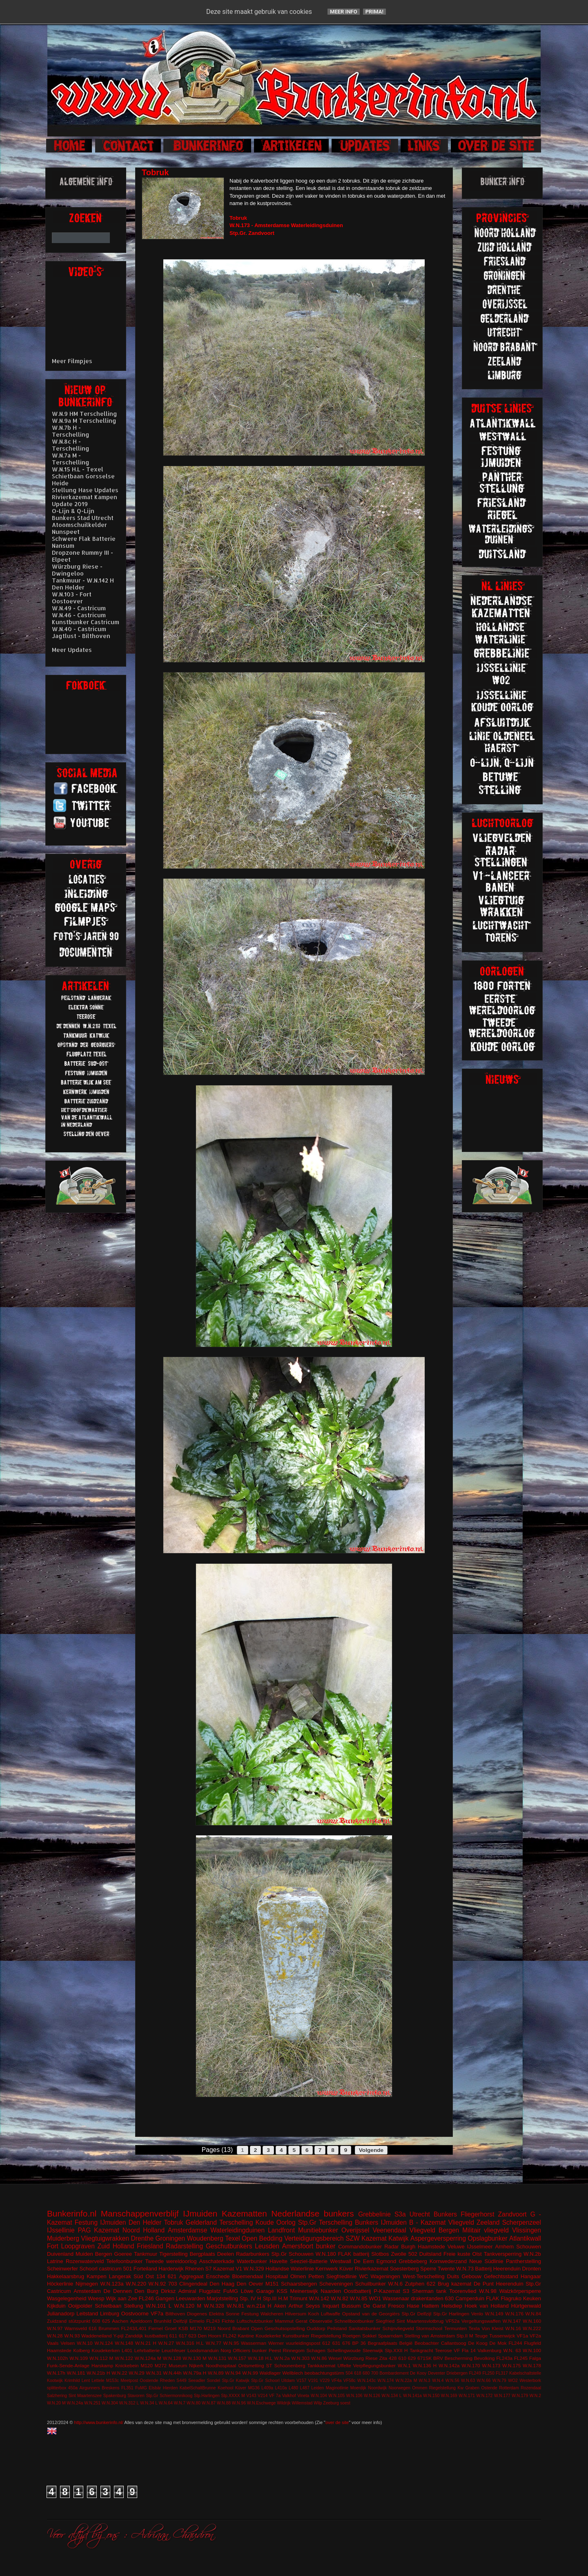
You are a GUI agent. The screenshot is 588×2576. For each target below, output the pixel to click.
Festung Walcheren (262, 2313)
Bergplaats (202, 2254)
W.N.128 (172, 2358)
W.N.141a (412, 2395)
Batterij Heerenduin (498, 2269)
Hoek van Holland (487, 2306)
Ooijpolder (80, 2306)
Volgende (371, 2150)
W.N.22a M (406, 2380)
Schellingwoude (344, 2350)
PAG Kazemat (98, 2230)
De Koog (478, 2343)
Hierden (170, 2388)
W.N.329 (254, 2269)
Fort (52, 2246)
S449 (181, 2380)
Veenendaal (389, 2230)
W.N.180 (326, 2254)
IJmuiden (200, 2213)
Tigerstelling (173, 2254)
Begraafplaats (382, 2343)
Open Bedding (262, 2238)
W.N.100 (532, 2350)
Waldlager (270, 2372)
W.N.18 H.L (260, 2358)
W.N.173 (491, 2365)
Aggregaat (191, 2276)
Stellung (133, 2306)
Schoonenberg (289, 2365)
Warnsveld (76, 2328)
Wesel (334, 2358)
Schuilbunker (370, 2284)
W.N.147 (512, 2321)
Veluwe (456, 2246)
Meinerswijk (304, 2291)
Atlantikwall (525, 2238)
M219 (210, 2328)
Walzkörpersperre (520, 2291)
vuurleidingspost (303, 2343)
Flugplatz (209, 2291)
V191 (313, 2380)
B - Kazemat (427, 2222)
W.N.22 (119, 2372)
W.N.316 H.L (190, 2343)
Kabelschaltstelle (525, 2373)
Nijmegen (87, 2284)
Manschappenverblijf (140, 2213)
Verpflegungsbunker (374, 2365)
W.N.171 (467, 2395)
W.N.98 (488, 2291)
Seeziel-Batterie (308, 2261)
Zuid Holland (116, 2246)
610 (402, 2358)
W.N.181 (76, 2372)
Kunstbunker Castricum (85, 621)
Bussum (351, 2306)
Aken (280, 2306)
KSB (183, 2328)
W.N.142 (319, 2298)
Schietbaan (108, 2306)
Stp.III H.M (275, 2298)
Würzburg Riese (360, 2358)
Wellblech (293, 2372)
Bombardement (394, 2373)
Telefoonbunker (124, 2261)
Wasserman (253, 2343)
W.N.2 (535, 2395)
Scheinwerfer (62, 2269)
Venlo (477, 2313)
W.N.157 (237, 2358)
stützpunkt (79, 2321)
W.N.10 (84, 2343)
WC (363, 2276)
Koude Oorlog (276, 2222)
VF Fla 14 (465, 2350)
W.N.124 (104, 2343)
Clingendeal (193, 2284)
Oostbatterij (357, 2291)
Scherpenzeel (521, 2222)
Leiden (317, 2388)
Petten (316, 2276)
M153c (112, 2380)
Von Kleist (492, 2328)
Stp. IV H (250, 2298)
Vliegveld (461, 2222)
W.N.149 (494, 2313)
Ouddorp (316, 2328)
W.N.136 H (425, 2365)
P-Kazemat (387, 2291)
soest (345, 2403)
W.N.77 (213, 2343)
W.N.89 (215, 2372)
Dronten (531, 2269)
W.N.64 (166, 2403)
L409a (267, 2388)
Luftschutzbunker (255, 2321)
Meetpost (129, 2380)
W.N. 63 (512, 2350)
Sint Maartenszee (85, 2395)
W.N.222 (532, 2328)
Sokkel (369, 2335)
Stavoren (136, 2395)
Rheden (167, 2380)
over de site (337, 2422)
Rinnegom (294, 2350)
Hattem (430, 2306)
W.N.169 (449, 2395)
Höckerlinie (60, 2284)
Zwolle (399, 2254)
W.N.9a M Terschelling (84, 420)
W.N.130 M (194, 2358)
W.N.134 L (392, 2395)
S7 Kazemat (219, 2269)
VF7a (157, 2313)
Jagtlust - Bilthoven (81, 635)
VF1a (522, 2335)
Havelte (278, 2261)
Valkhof (289, 2395)
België (406, 2343)
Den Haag (221, 2284)
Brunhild (163, 2321)
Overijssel (355, 2230)
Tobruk (173, 2222)
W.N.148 (124, 2343)
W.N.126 (372, 2395)
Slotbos (380, 2254)
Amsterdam (87, 2291)
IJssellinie (61, 2230)
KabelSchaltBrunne (198, 2388)
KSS (282, 2291)
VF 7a (275, 2395)
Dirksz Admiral (178, 2291)
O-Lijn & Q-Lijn (73, 510)
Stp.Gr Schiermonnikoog (169, 2395)
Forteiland (145, 2269)
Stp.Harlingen (207, 2395)
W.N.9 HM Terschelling (84, 413)
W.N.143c (366, 2380)
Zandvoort (512, 2214)
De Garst (374, 2306)
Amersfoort (297, 2246)
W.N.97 (54, 2328)
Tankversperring (503, 2254)
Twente (446, 2269)
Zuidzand (57, 2321)
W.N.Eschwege (261, 2403)
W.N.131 (217, 2358)
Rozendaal (531, 2388)
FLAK (492, 2298)
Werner (276, 2343)
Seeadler (196, 2380)
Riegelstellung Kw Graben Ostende (463, 2388)
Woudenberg (205, 2238)
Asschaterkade (216, 2261)
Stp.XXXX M (233, 2395)
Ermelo (196, 2321)
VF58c (349, 2380)
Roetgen (352, 2335)
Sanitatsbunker (365, 2328)
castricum (110, 2269)
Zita (383, 2358)
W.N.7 (179, 2403)
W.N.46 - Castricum (79, 615)
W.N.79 (499, 2380)
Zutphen (415, 2284)
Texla (474, 2328)
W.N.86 (319, 2358)
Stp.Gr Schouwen (293, 2254)
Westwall (340, 2261)
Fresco (396, 2306)
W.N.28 (54, 2335)
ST (269, 2365)
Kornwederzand (448, 2261)
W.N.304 (110, 2403)
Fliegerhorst (477, 2214)
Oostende (149, 2380)
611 (173, 2335)
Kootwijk (55, 2380)
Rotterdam (509, 2388)
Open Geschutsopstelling (278, 2328)
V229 (325, 2380)
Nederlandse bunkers (312, 2213)
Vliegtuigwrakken (105, 2238)
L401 (127, 2350)
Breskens (110, 2388)
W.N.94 (233, 2372)
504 (348, 2373)
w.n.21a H (259, 2306)
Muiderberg (63, 2238)
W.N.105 (336, 2395)
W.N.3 (424, 2380)
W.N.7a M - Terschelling (70, 459)
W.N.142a (449, 2365)
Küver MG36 (247, 2388)
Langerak (120, 2276)
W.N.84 (533, 2313)
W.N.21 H (145, 2343)
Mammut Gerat (291, 2321)
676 (346, 2343)
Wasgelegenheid (66, 2298)
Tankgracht (421, 2350)
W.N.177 (502, 2395)
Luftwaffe (330, 2313)
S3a (400, 2214)
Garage (265, 2291)
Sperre (428, 2269)
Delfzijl (180, 2321)
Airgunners (89, 2388)
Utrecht (420, 2214)
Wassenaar (396, 2298)
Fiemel (156, 2328)
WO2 (513, 2380)
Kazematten (244, 2213)
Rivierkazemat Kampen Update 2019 (84, 500)
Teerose (443, 2350)
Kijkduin (56, 2306)
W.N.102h (57, 2358)
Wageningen (385, 2276)
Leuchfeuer (173, 2350)
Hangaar (531, 2276)
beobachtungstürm (324, 2372)
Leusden (267, 2246)
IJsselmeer (480, 2246)
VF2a (535, 2335)
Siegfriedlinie (341, 2276)
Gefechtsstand (501, 2276)
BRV (438, 2358)
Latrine (55, 2261)
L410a (281, 2388)
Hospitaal (277, 2276)
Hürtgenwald (526, 2306)
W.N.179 (520, 2395)
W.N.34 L (149, 2403)
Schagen (316, 2350)
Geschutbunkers (229, 2246)
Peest (275, 2350)
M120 (147, 2365)
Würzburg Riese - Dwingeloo (77, 570)
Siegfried (385, 2321)
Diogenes (197, 2313)
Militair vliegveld (485, 2230)
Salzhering (57, 2395)
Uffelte (344, 2365)
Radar (391, 2246)
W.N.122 (124, 2358)
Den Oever (249, 2284)
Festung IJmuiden (100, 2222)
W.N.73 (465, 2269)
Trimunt (298, 2298)
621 (172, 2276)
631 (336, 2343)
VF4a (337, 2380)
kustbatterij (156, 2335)
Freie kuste (456, 2254)
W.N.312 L (129, 2403)
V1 (239, 2269)
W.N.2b (532, 2254)
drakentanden (427, 2298)
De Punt (484, 2284)
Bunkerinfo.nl (71, 2213)
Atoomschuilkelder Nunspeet (79, 528)
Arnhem (504, 2246)
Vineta (303, 2395)
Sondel (213, 2380)
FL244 (515, 2343)
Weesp (96, 2298)
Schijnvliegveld (398, 2328)
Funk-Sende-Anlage (68, 2365)
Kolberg (81, 2350)
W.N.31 (153, 2372)
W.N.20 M (56, 2403)
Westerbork (530, 2380)
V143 (251, 2395)
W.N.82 (339, 2298)
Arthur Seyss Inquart (314, 2306)
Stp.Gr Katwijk (235, 2380)
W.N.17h (56, 2372)
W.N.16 (513, 2328)
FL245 (521, 2358)
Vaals (52, 2343)
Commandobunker (360, 2246)
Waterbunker (252, 2261)
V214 (262, 2395)
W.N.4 (437, 2380)
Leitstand (87, 2313)
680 (366, 2373)
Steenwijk (373, 2350)
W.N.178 (532, 2365)
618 (357, 2373)
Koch (313, 2313)
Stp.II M (465, 2335)
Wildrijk (283, 2403)
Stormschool (429, 2328)
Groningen (170, 2238)
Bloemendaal (247, 2276)
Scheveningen (336, 2284)
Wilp (318, 2403)
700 (374, 2373)
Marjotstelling (222, 2298)
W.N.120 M (187, 2306)
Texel (232, 2238)
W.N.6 (395, 2284)
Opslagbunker (487, 2238)
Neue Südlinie (486, 2261)
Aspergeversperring (438, 2238)
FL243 (213, 2321)
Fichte (228, 2321)
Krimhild (72, 2380)
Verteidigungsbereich (314, 2238)
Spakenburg (114, 2395)
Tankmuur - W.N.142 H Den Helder (83, 584)
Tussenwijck (502, 2335)
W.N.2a (282, 2358)
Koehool (225, 2388)
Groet (170, 2328)
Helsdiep (451, 2306)
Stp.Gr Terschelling (325, 2222)
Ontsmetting (251, 2365)
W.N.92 (157, 2284)
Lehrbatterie (147, 2350)
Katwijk (398, 2238)
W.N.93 (72, 2335)
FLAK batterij (354, 2254)
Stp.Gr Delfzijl (416, 2313)
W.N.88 (224, 2403)
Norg (225, 2350)
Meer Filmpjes (72, 360)
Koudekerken (105, 2350)
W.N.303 (300, 2358)
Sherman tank (429, 2291)
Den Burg (146, 2291)
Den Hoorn (209, 2335)
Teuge (481, 2335)
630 (449, 2298)
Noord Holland (143, 2230)
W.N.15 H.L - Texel (77, 469)
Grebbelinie (374, 2214)
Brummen (108, 2328)
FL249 (475, 2373)
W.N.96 (239, 2403)
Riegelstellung (326, 2335)
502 (412, 2254)
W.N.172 (485, 2395)
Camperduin (469, 2298)
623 (192, 2335)
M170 (196, 2328)
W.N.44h (172, 2372)
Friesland (150, 2246)
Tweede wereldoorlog (170, 2261)
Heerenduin (509, 2284)
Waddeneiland (96, 2335)
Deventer (436, 2373)
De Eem (364, 2261)
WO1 (375, 2298)
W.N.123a (111, 2284)
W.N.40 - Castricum (79, 628)
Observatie (320, 2321)
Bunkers (445, 2214)
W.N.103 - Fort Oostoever (71, 598)
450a (73, 2388)
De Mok (498, 2343)
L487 (305, 2388)
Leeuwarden (190, 2298)
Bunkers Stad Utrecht (83, 517)
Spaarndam (390, 2335)
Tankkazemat (321, 2365)
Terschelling (236, 2222)
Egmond (386, 2261)
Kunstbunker (296, 2335)
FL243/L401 (134, 2328)
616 (93, 2328)
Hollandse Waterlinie (289, 2269)
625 (106, 2321)
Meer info (343, 12)
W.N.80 (193, 2403)
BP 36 (359, 2343)
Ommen (419, 2388)
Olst (477, 2254)
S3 (406, 2291)
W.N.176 (514, 2313)
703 (172, 2284)
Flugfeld (532, 2343)
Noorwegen (399, 2388)
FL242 (229, 2335)
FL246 (146, 2298)
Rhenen (194, 2269)
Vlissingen (526, 2230)
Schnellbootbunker (354, 2321)
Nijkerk (196, 2365)
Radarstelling (184, 2246)
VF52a (452, 2321)
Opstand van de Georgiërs (371, 2313)
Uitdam (288, 2380)
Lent (86, 2380)
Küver (346, 2269)
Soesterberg (404, 2269)
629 (412, 2358)
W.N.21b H (98, 2372)
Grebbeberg (413, 2261)
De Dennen (118, 2291)
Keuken (532, 2298)
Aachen (120, 2321)
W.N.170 (471, 2365)
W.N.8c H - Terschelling (70, 445)
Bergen (103, 2254)
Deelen (225, 2254)
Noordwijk (377, 2388)
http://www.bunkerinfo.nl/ (98, 2422)
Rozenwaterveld (85, 2261)
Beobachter (426, 2343)
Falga (535, 2358)
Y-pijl (118, 2335)
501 (127, 2269)
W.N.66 (483, 2380)
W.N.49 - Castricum (79, 608)
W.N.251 (92, 2403)
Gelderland (201, 2222)
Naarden (331, 2291)
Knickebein (126, 2365)
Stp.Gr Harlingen (451, 2313)
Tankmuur (145, 2254)
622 (431, 2284)
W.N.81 (235, 2306)
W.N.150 (431, 2395)
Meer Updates (72, 649)
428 (393, 2358)
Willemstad (302, 2403)
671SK (424, 2358)
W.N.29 (136, 2372)
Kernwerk (326, 2269)
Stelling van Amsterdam (429, 2335)
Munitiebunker (318, 2230)
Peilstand (337, 2328)
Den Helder (145, 2222)
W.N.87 (209, 2403)
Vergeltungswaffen (481, 2321)
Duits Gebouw (464, 2276)
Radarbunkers (253, 2254)
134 (160, 2276)
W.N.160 (532, 2321)
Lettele (97, 2380)
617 (183, 2335)
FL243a (504, 2358)
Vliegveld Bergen (434, 2230)
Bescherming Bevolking (470, 2358)
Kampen (96, 2276)
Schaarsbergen (299, 2284)
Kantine (246, 2335)
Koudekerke (268, 2335)
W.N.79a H (194, 2372)
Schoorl (89, 2269)
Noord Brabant (233, 2328)
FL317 (502, 2373)
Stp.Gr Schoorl (265, 2380)
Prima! (374, 12)
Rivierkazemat (371, 2269)
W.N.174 (385, 2380)
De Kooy (418, 2373)
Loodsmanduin (203, 2350)
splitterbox (56, 2388)
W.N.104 (319, 2395)
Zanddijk (134, 2335)
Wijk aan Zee (121, 2298)
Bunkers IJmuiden (381, 2222)
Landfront (281, 2230)
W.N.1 (404, 2365)
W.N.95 (231, 2343)
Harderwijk (170, 2269)
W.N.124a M (148, 2358)
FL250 (488, 2373)
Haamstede (59, 2350)
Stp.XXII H (396, 2350)
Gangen (165, 2298)
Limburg (109, 2313)
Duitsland (430, 2254)
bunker (326, 2246)
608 (96, 2321)
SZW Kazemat (366, 2238)
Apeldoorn (141, 2321)
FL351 (127, 2388)
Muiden (84, 2254)
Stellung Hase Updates (85, 490)
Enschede (218, 2276)
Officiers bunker (250, 2350)
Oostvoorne (135, 2313)
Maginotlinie (337, 2388)
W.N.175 (511, 2365)
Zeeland (488, 2222)
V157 (301, 2380)
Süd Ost (144, 2276)
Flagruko (511, 2298)
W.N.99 (250, 2372)
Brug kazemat (454, 2284)
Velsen (67, 2343)
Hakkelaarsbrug (65, 2276)
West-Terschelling (423, 2276)
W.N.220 (136, 2284)
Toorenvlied (463, 2291)
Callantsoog (453, 2343)
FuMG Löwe (238, 2291)
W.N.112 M (101, 2358)
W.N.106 (354, 2395)
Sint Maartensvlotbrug (419, 2321)
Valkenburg (489, 2350)
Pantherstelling (523, 2261)
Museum (178, 2365)
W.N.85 (359, 2298)
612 (326, 2343)
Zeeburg (331, 2403)
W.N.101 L (159, 2306)
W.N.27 (166, 2343)
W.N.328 (214, 2306)
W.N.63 (468, 2380)
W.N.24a (75, 2403)
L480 (293, 2388)
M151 (272, 2284)
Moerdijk (358, 2388)
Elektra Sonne (224, 2313)
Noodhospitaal (221, 2365)
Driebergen (457, 2373)
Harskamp (102, 2365)
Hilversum (295, 2313)
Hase (413, 2306)
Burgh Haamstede (423, 2246)
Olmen (298, 2276)
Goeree (123, 2254)
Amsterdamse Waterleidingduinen (216, 2230)
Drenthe (142, 2238)
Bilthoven (175, 2313)
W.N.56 (452, 2380)
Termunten (455, 2328)
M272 (161, 2365)
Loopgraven (77, 2246)
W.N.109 (78, 2358)
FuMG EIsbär (148, 2388)
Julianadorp (60, 2313)
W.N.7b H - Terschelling (70, 431)
